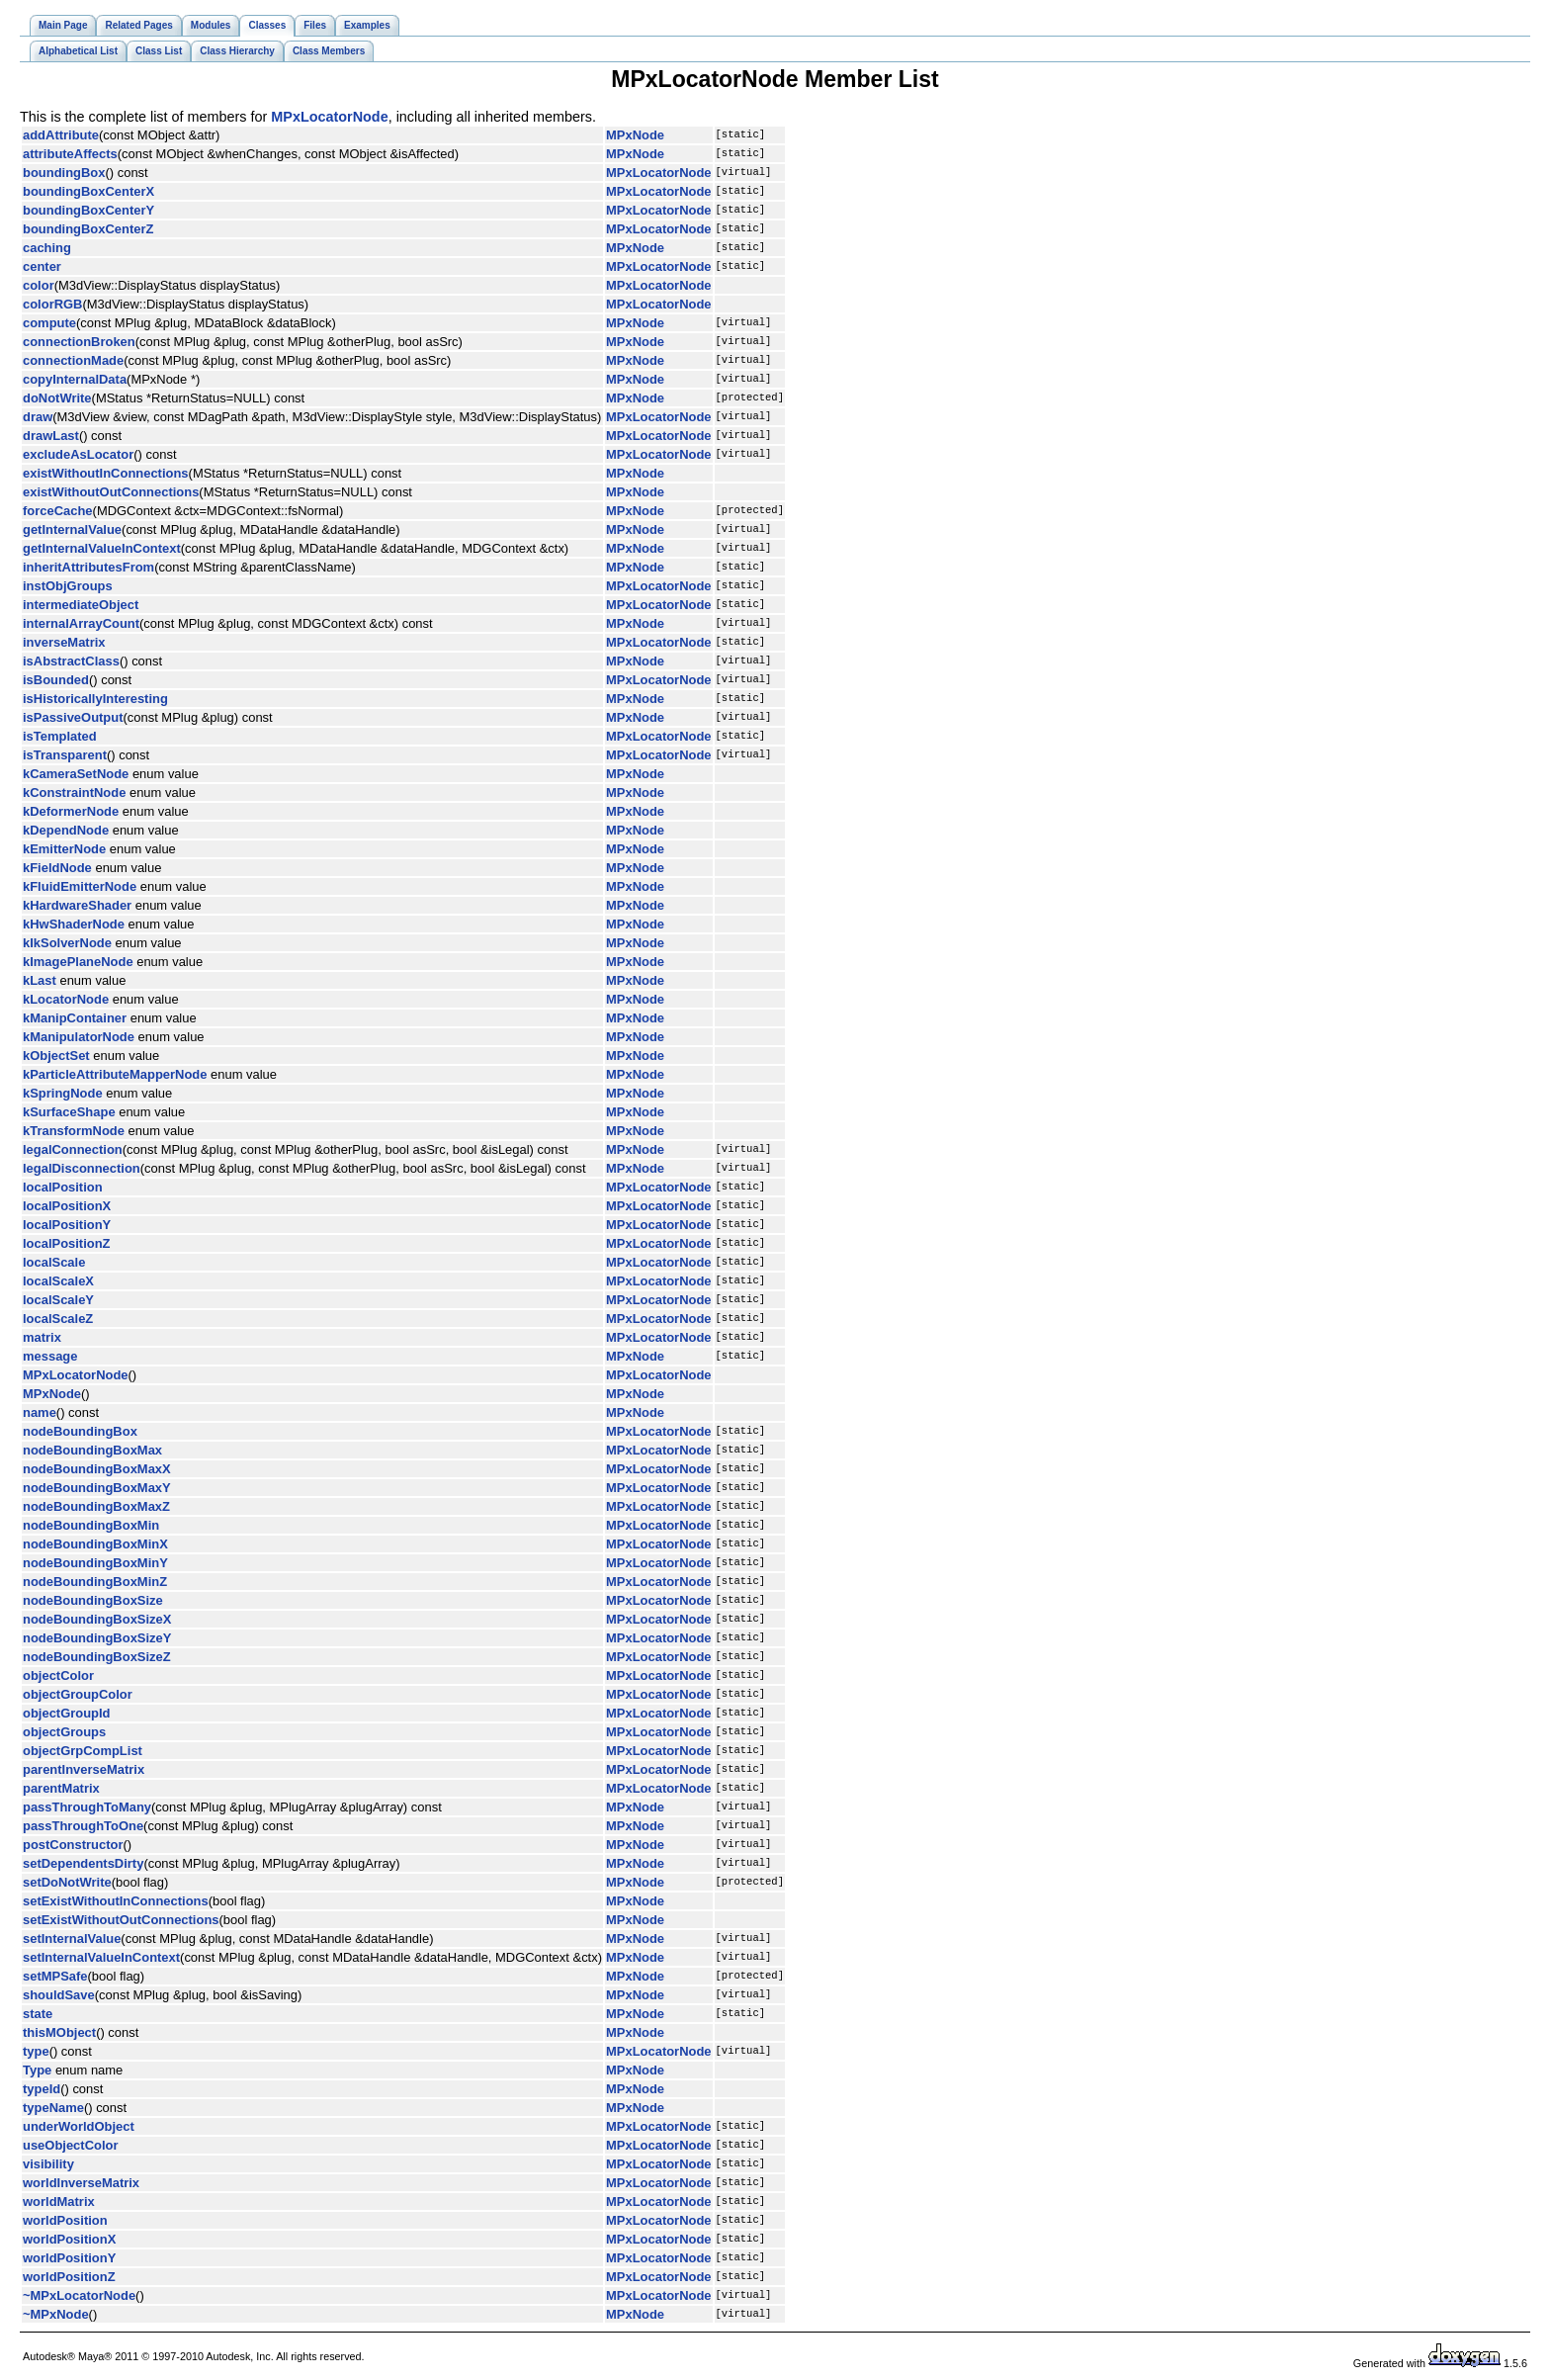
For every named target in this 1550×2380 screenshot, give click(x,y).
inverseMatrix (64, 642)
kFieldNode (57, 867)
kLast (39, 980)
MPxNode (635, 135)
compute (49, 322)
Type (37, 2070)
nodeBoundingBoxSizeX (97, 1619)
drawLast (51, 435)
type (36, 2051)
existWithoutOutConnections (111, 492)
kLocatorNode (66, 999)
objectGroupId (67, 1713)
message (50, 1356)
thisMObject (59, 2032)
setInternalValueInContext (101, 1957)
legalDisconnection (81, 1168)
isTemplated (60, 736)
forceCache (58, 510)
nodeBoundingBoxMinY (95, 1562)
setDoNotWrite (67, 1882)
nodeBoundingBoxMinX (95, 1544)
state (37, 2013)
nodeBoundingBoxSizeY (97, 1638)
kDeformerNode (71, 811)
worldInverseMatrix (81, 2182)
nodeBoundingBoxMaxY (97, 1487)
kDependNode (66, 830)
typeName (53, 2107)
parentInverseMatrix (83, 1769)
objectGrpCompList (82, 1750)
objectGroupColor (77, 1694)
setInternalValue (72, 1938)
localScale (54, 1262)
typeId (41, 2088)
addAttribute (61, 135)
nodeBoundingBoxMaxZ (96, 1506)
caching (47, 247)
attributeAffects (70, 153)
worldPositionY (69, 2257)
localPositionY (67, 1224)
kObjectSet (56, 1055)
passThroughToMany (87, 1807)
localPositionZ (67, 1243)
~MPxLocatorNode (79, 2295)
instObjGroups (68, 585)
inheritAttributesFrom (88, 567)
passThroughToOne (83, 1825)
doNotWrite (57, 398)
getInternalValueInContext (102, 548)
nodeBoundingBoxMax (92, 1450)
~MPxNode (56, 2314)
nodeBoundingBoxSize (93, 1600)
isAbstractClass (71, 661)
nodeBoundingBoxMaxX (97, 1468)
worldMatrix (59, 2201)
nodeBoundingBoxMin (91, 1525)
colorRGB (52, 304)
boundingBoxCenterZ (88, 228)
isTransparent (65, 755)
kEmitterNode (64, 848)
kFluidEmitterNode (79, 886)
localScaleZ (58, 1318)
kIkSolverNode (67, 942)
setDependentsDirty (83, 1863)
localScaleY (58, 1299)
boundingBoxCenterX (88, 191)
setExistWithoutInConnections (116, 1901)
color (38, 285)
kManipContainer (75, 1018)
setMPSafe (55, 1976)
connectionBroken (79, 341)
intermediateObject (80, 604)
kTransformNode (74, 1130)
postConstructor (73, 1844)
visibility (48, 2164)
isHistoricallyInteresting (95, 698)
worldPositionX (69, 2239)
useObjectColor (70, 2145)
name (39, 1412)
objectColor (58, 1675)
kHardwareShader (77, 905)
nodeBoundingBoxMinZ (95, 1581)
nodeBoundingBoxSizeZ (97, 1656)
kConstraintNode (74, 792)
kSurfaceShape (69, 1111)
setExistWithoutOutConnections (121, 1919)
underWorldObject (78, 2126)
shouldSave (59, 1994)
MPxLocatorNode (329, 117)
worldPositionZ (69, 2276)
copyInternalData (75, 379)
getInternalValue (72, 529)
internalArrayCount (81, 623)
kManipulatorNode (78, 1036)
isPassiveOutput (73, 717)
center (42, 266)
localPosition (63, 1187)
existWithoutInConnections (106, 473)
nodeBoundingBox (80, 1431)
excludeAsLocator (78, 454)
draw (37, 416)
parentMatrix (61, 1788)
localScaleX (58, 1281)
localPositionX (67, 1205)
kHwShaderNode (74, 924)
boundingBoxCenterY (88, 210)
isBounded (56, 679)
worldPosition (65, 2220)
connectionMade (73, 360)
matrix (42, 1337)
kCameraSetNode (76, 773)
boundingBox (64, 172)
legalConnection (73, 1149)
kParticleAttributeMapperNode (115, 1074)
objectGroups (64, 1731)
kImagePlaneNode (78, 961)
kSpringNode (63, 1093)
